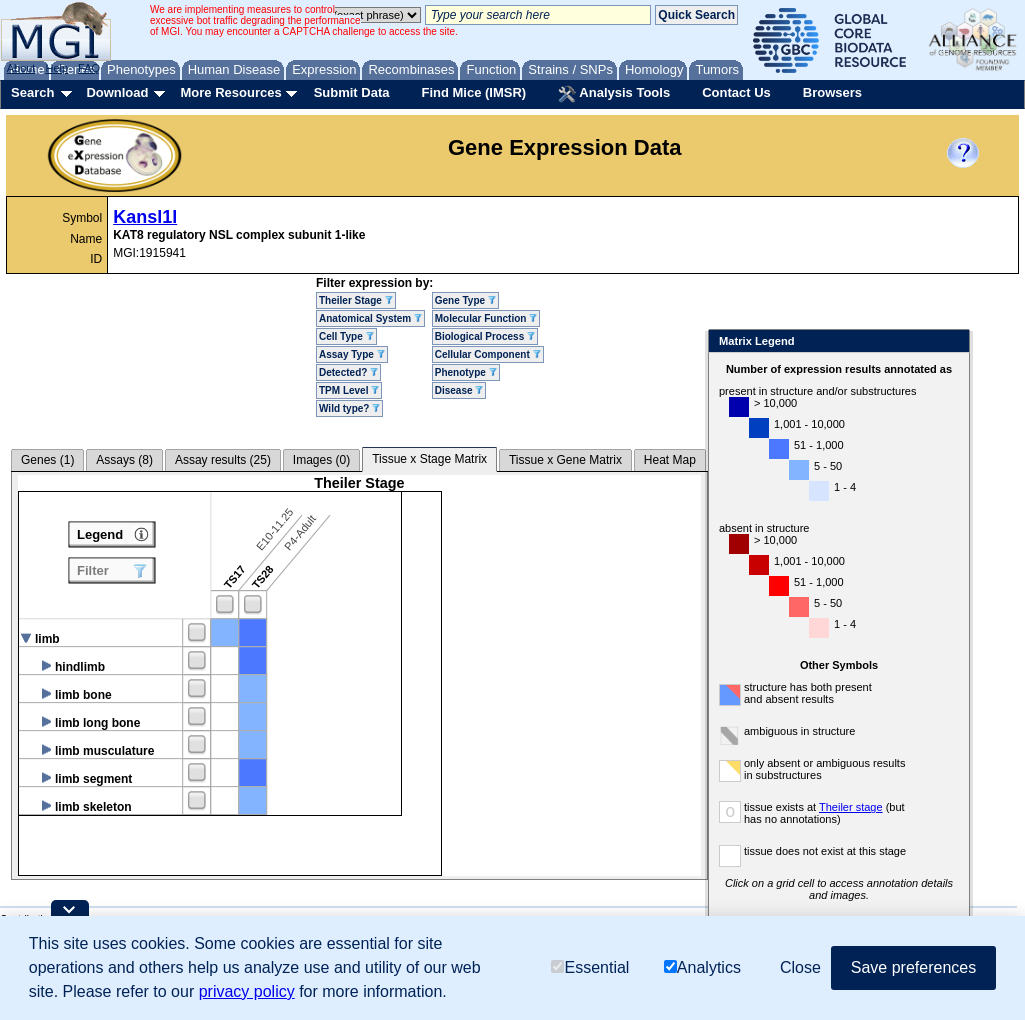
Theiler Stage (356, 300)
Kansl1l (145, 217)
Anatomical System (370, 318)
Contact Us (736, 92)
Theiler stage (851, 807)
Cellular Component (488, 354)
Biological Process (485, 336)
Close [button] (800, 967)
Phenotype (466, 372)
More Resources (230, 92)
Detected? (348, 372)
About (21, 68)
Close (950, 342)
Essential (590, 967)
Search (32, 92)
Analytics (702, 967)
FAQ (89, 68)
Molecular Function (486, 318)
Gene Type (465, 300)
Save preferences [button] (913, 967)
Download (117, 92)
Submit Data (352, 92)
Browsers (832, 92)
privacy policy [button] (247, 991)
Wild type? (349, 408)
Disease (459, 390)
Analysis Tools (614, 94)
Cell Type (346, 336)
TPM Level (349, 390)
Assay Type (352, 354)
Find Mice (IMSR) (473, 92)
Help (56, 68)
